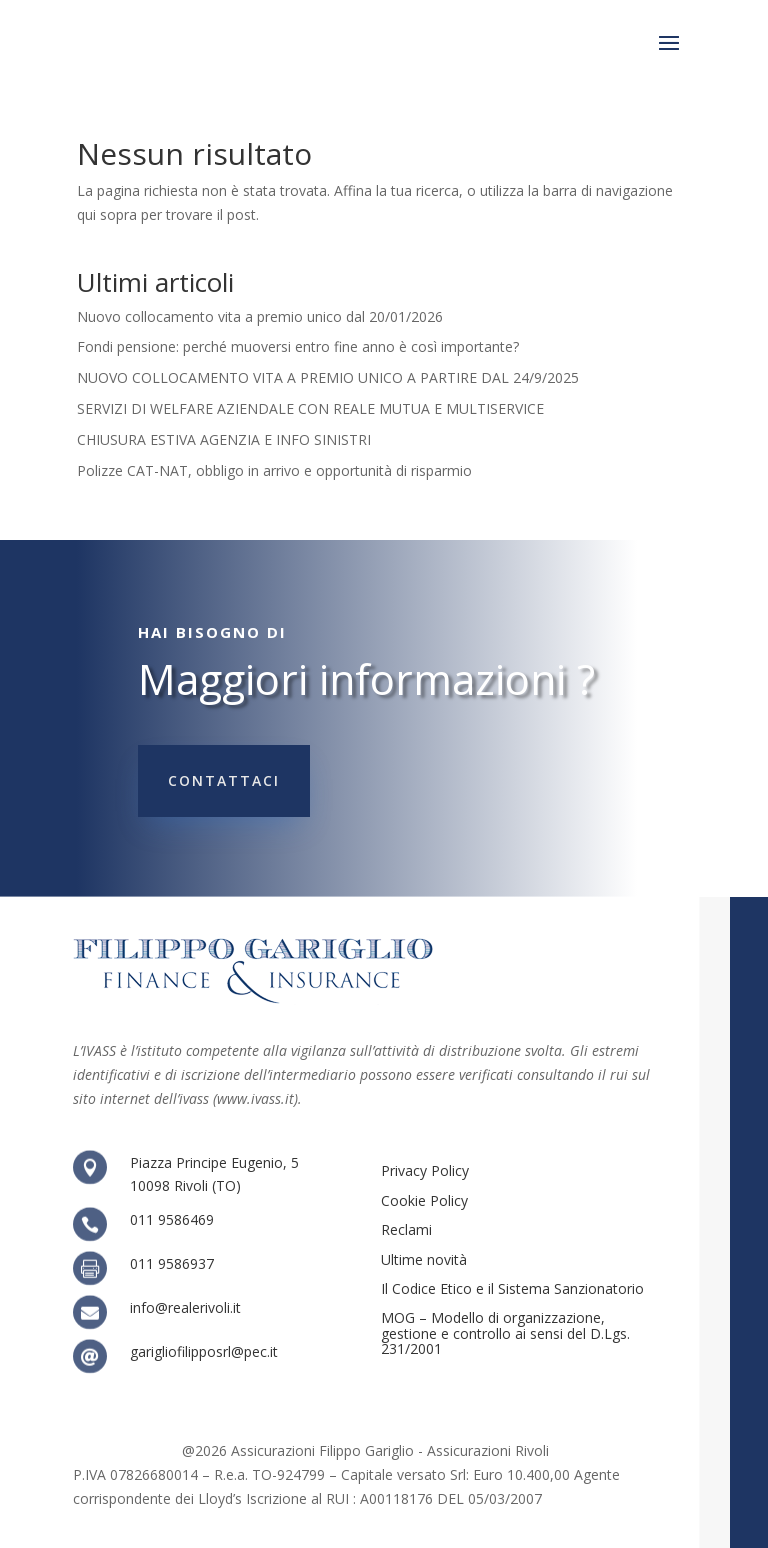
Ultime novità (424, 1259)
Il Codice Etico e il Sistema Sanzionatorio (512, 1288)
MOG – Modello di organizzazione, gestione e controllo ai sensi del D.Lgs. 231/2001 (505, 1333)
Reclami (406, 1229)
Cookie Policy (424, 1200)
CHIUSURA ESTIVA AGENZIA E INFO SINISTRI (224, 439)
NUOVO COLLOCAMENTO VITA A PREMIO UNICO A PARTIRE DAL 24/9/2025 (328, 377)
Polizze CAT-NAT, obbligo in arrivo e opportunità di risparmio (274, 470)
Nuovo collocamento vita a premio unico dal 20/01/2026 (260, 316)
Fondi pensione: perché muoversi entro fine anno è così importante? (298, 346)
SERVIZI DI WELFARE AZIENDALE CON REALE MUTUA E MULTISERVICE (310, 408)
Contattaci (224, 780)
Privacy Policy (425, 1170)
